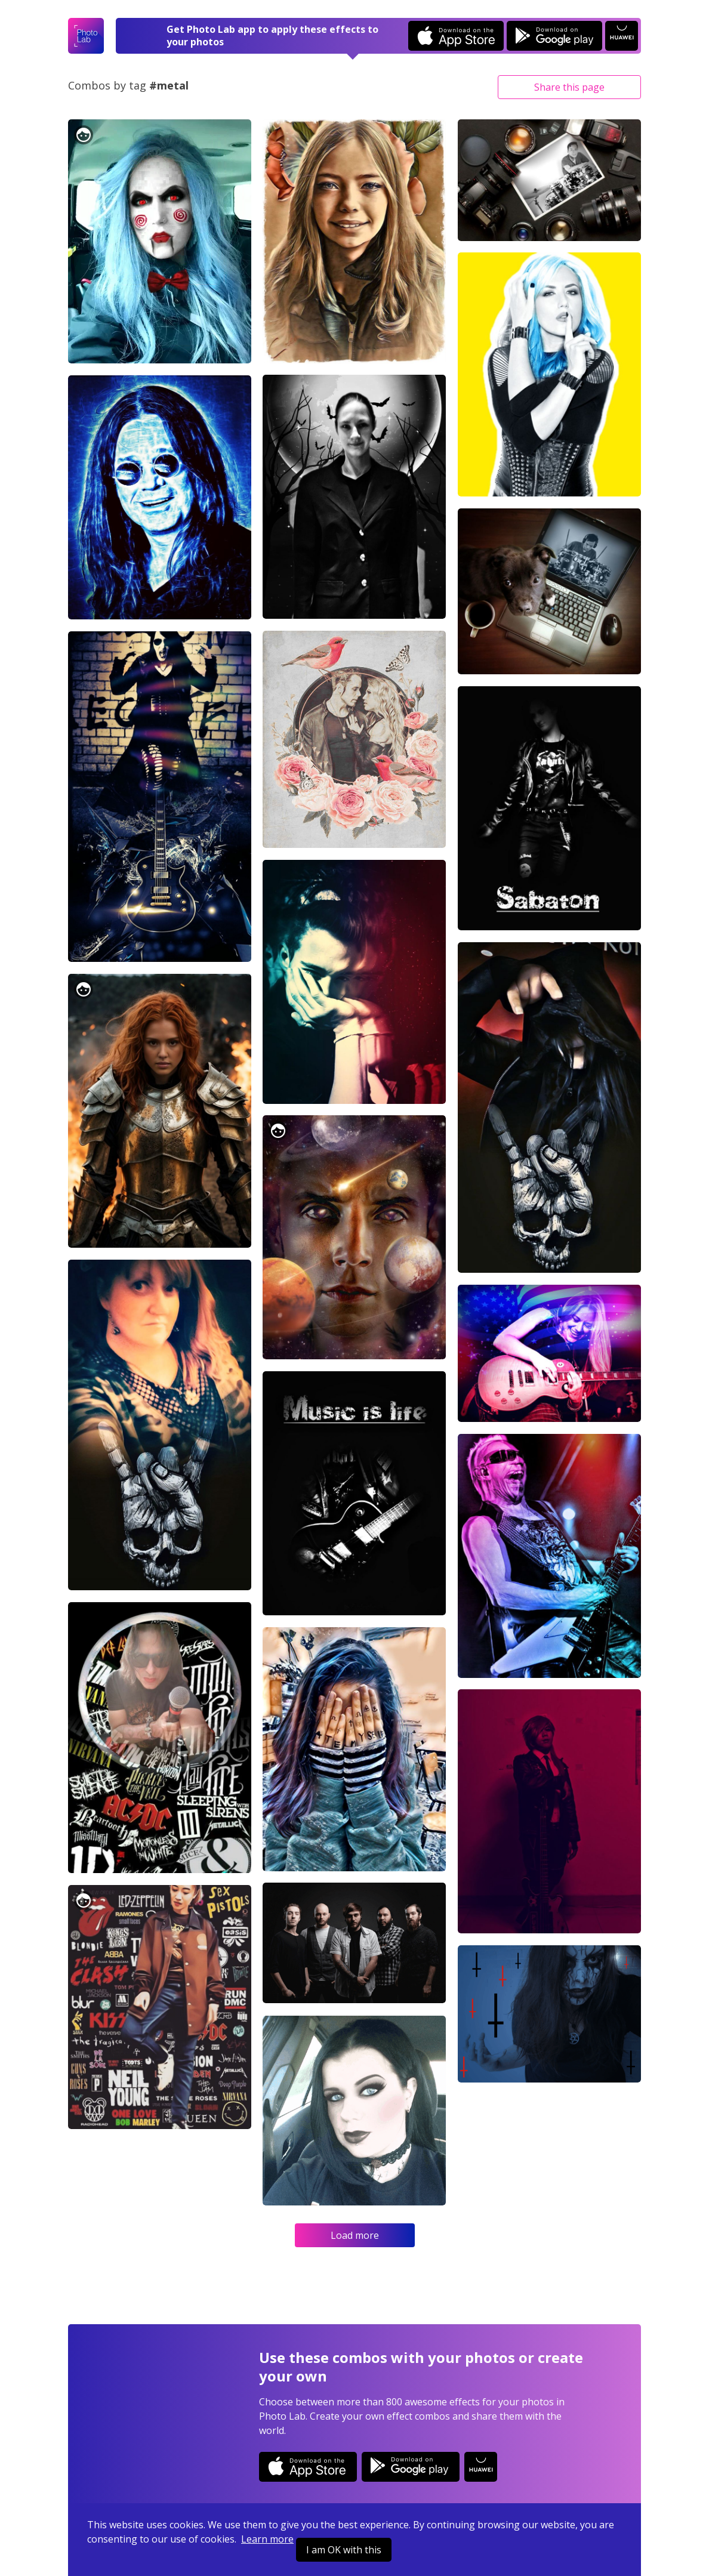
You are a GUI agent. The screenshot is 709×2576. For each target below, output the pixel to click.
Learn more (267, 2539)
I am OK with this (343, 2549)
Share (569, 87)
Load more (355, 2235)
